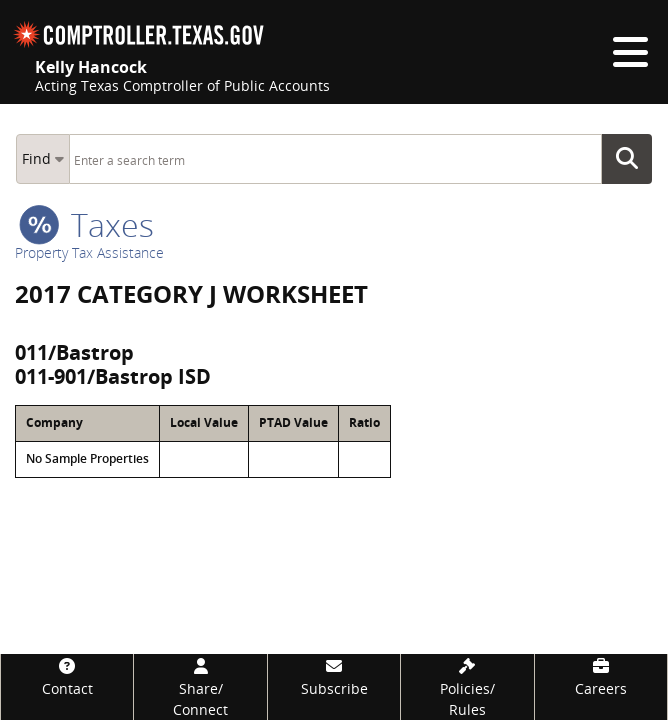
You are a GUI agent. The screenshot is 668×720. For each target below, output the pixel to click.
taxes (86, 224)
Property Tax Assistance (89, 252)
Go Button (633, 159)
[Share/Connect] (200, 687)
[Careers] (601, 676)
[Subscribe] (334, 676)
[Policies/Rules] (467, 687)
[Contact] (67, 676)
